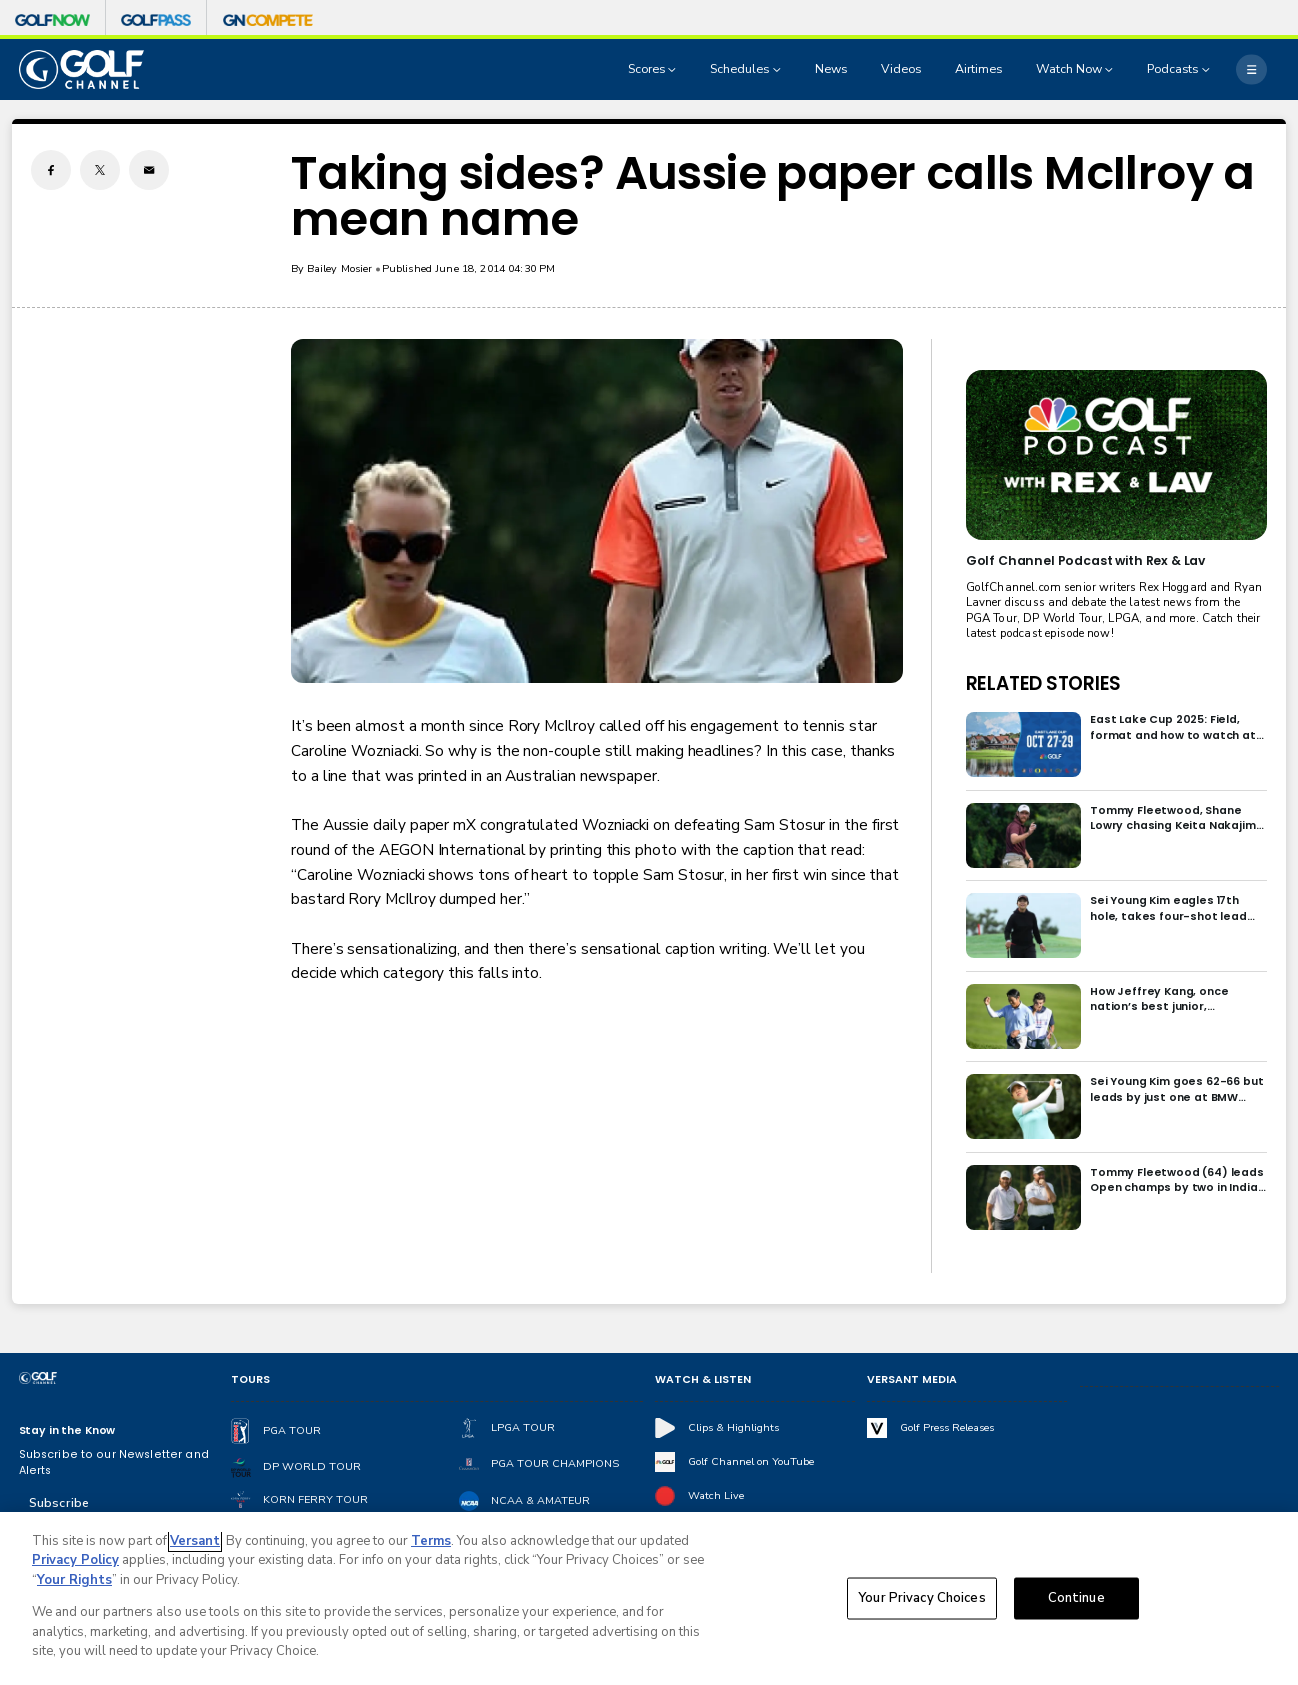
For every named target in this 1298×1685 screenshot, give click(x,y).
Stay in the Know (67, 1430)
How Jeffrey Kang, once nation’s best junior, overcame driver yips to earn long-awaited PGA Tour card (1175, 999)
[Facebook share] (51, 170)
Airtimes (978, 69)
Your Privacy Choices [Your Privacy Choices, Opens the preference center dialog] (922, 1598)
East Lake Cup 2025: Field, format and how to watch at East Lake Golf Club (1173, 727)
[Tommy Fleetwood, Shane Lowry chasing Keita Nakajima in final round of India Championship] (1023, 835)
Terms (431, 1541)
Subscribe (59, 1503)
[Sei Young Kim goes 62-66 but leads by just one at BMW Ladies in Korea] (1023, 1106)
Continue (1076, 1598)
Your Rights (74, 1580)
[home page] (82, 69)
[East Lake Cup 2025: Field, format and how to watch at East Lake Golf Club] (1023, 744)
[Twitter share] (100, 170)
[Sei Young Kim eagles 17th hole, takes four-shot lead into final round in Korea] (1023, 925)
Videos (901, 69)
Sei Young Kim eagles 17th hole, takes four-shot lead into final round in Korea (1168, 908)
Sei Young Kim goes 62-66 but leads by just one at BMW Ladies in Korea (1177, 1089)
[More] (1251, 69)
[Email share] (149, 170)
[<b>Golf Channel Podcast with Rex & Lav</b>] (1116, 455)
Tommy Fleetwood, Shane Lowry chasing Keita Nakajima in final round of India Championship (1177, 818)
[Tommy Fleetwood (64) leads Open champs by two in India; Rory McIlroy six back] (1023, 1197)
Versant (195, 1541)
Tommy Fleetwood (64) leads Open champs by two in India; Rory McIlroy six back (1177, 1180)
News (831, 69)
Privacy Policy (75, 1560)
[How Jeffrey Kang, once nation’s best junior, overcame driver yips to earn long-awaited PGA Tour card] (1023, 1016)
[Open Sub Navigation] (674, 70)
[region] (649, 1598)
